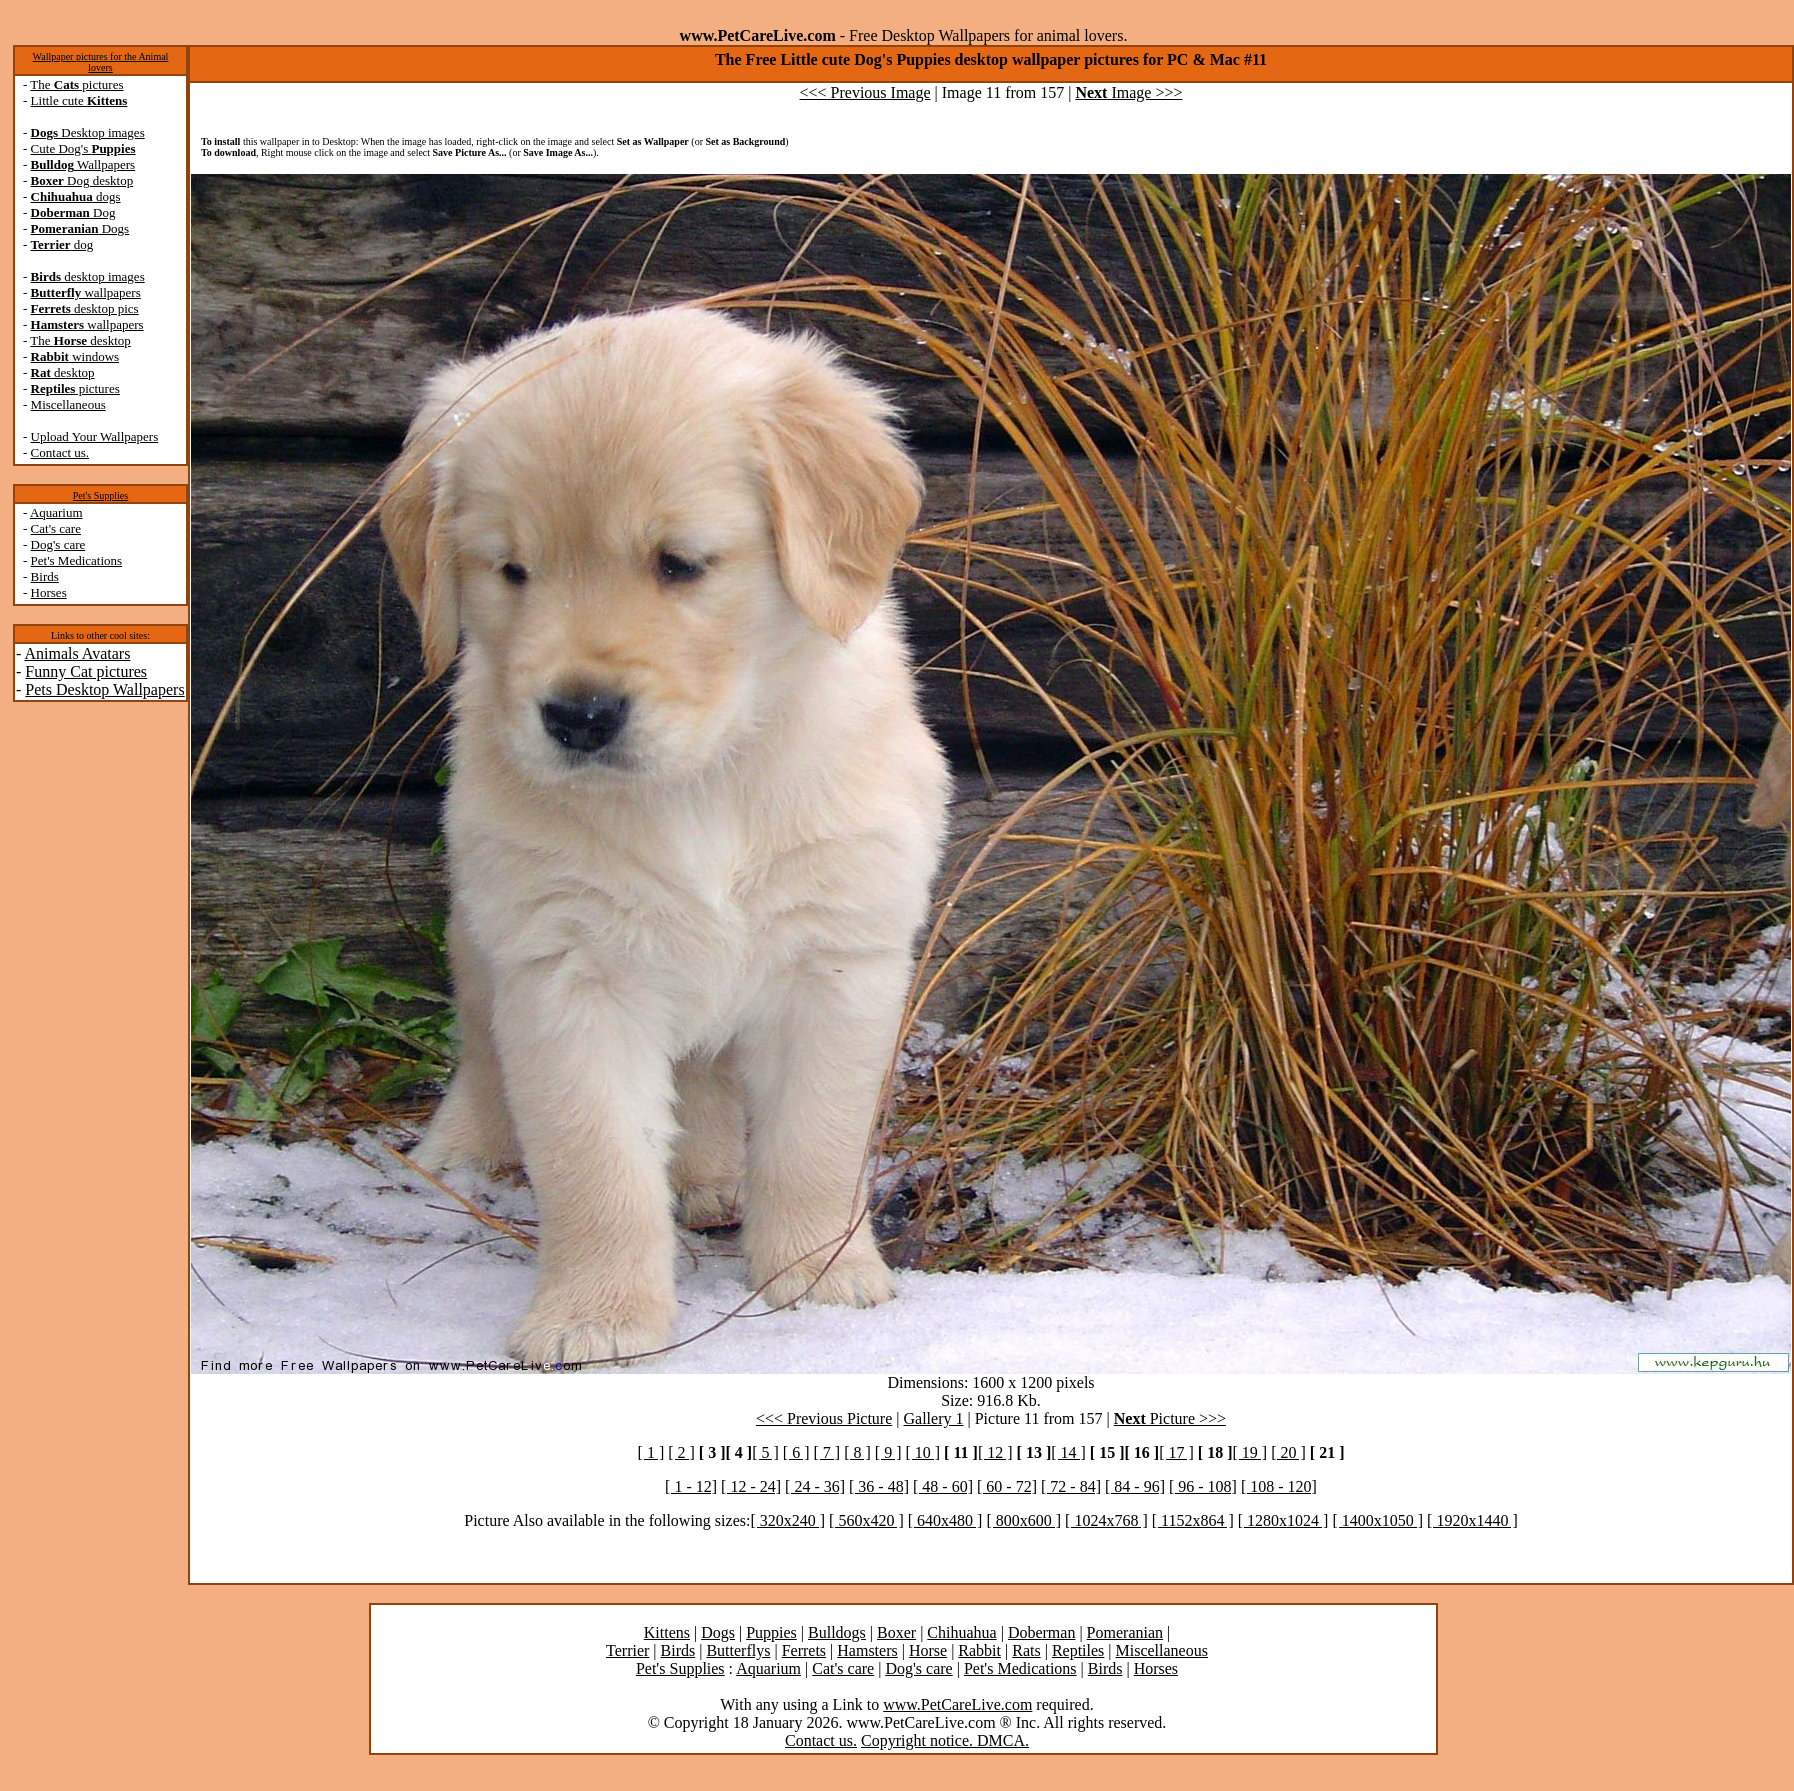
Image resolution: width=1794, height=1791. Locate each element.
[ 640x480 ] (945, 1520)
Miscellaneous (68, 404)
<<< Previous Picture (824, 1418)
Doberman (1042, 1632)
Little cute (79, 100)
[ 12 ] (995, 1452)
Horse (928, 1650)
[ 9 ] (888, 1452)
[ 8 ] (857, 1452)
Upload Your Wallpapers (95, 436)
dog (62, 244)
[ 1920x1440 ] (1472, 1520)
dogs (76, 196)
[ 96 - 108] (1203, 1486)
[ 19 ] (1249, 1452)
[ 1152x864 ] (1193, 1520)
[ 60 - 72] (1007, 1486)
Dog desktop (82, 180)
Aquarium (56, 512)
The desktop (80, 340)
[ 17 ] (1176, 1452)
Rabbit (979, 1650)
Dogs (80, 228)
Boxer (896, 1632)
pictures (75, 388)
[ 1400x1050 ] (1377, 1520)
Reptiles (1078, 1650)
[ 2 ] (681, 1452)
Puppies (771, 1632)
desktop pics (85, 308)
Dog (73, 212)
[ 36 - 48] (879, 1486)
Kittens (667, 1632)
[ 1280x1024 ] (1283, 1520)
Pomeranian (1125, 1632)
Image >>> (1128, 92)
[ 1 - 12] (691, 1486)
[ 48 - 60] (943, 1486)
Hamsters (867, 1650)
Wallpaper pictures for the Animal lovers (101, 62)
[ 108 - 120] (1279, 1486)
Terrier (627, 1650)
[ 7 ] (826, 1452)
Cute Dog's (83, 148)
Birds (45, 576)
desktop (63, 372)
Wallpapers (83, 164)
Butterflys (738, 1650)
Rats (1026, 1650)
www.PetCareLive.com (957, 1704)
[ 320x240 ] (787, 1520)
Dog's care (58, 544)
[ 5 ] (765, 1452)
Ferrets (804, 1650)
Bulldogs (837, 1632)
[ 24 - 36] (815, 1486)
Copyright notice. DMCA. (945, 1740)
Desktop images (88, 132)
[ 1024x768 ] (1106, 1520)
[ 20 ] (1288, 1452)
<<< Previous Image (865, 92)
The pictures (76, 84)
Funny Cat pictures (86, 671)
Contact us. (60, 452)
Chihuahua (961, 1632)
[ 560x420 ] (866, 1520)
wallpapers (86, 292)
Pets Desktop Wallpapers (104, 689)
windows (75, 356)
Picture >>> (1170, 1418)
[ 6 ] (796, 1452)
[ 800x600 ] (1023, 1520)
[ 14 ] (1068, 1452)
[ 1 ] (651, 1452)
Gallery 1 (934, 1418)
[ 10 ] (922, 1452)
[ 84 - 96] (1135, 1486)
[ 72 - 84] (1071, 1486)
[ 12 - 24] (751, 1486)
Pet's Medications (77, 560)
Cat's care (56, 528)
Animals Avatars (77, 653)
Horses (49, 592)
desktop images (88, 276)
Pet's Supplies (100, 495)
